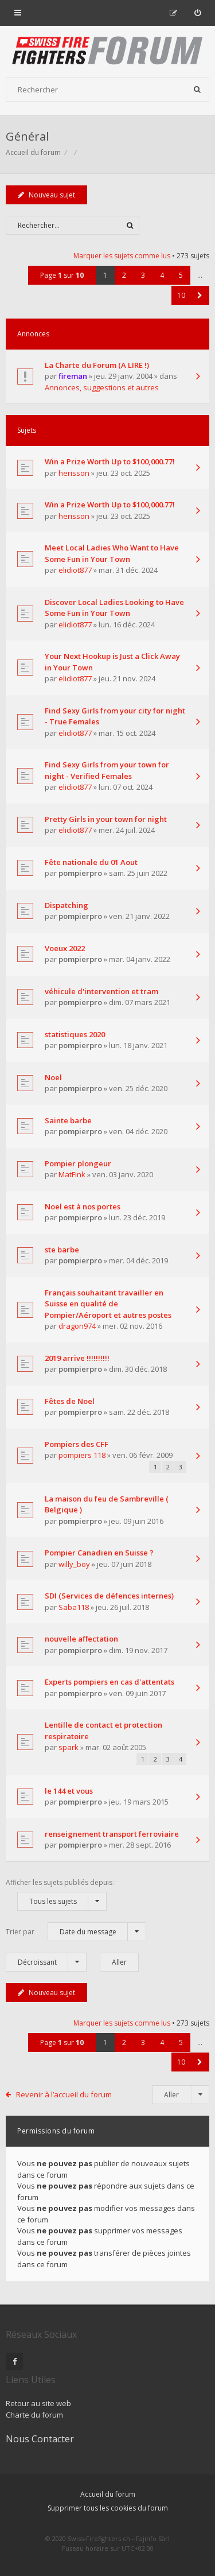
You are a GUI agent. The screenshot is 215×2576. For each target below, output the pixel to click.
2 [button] (124, 275)
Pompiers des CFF (76, 1444)
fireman (72, 376)
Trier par (76, 1931)
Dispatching (66, 905)
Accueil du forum (107, 2494)
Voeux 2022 (65, 948)
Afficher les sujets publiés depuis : (61, 1894)
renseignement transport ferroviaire (112, 1834)
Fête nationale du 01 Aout (91, 862)
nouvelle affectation (81, 1639)
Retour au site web (38, 2403)
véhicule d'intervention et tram (101, 991)
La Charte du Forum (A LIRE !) (97, 365)
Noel (53, 1077)
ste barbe (62, 1249)
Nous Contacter (40, 2439)
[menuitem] (197, 12)
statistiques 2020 (75, 1034)
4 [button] (162, 275)
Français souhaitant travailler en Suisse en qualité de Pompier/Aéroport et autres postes (108, 1303)
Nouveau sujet (46, 195)
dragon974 (77, 1326)
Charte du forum (34, 2415)
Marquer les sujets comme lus (121, 256)
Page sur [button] (62, 275)
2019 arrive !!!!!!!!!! (77, 1358)
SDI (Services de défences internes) (109, 1595)
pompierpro (80, 873)
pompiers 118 (81, 1455)
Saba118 (73, 1607)
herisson (73, 473)
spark (68, 1747)
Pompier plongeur (78, 1163)
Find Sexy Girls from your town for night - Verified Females (107, 770)
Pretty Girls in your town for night (106, 819)
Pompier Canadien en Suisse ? (99, 1552)
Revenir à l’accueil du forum (64, 2094)
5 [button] (181, 275)
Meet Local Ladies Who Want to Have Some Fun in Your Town (112, 553)
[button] (199, 295)
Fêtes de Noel (70, 1401)
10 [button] (181, 295)
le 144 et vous (69, 1791)
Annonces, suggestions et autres (102, 387)
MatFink (71, 1174)
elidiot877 (75, 570)
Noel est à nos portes (82, 1206)
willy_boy (74, 1564)
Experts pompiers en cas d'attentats (109, 1682)
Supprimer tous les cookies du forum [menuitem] (108, 2508)
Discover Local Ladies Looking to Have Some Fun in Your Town (114, 608)
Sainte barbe (68, 1120)
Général (27, 136)
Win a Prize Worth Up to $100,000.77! (110, 461)
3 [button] (143, 275)
